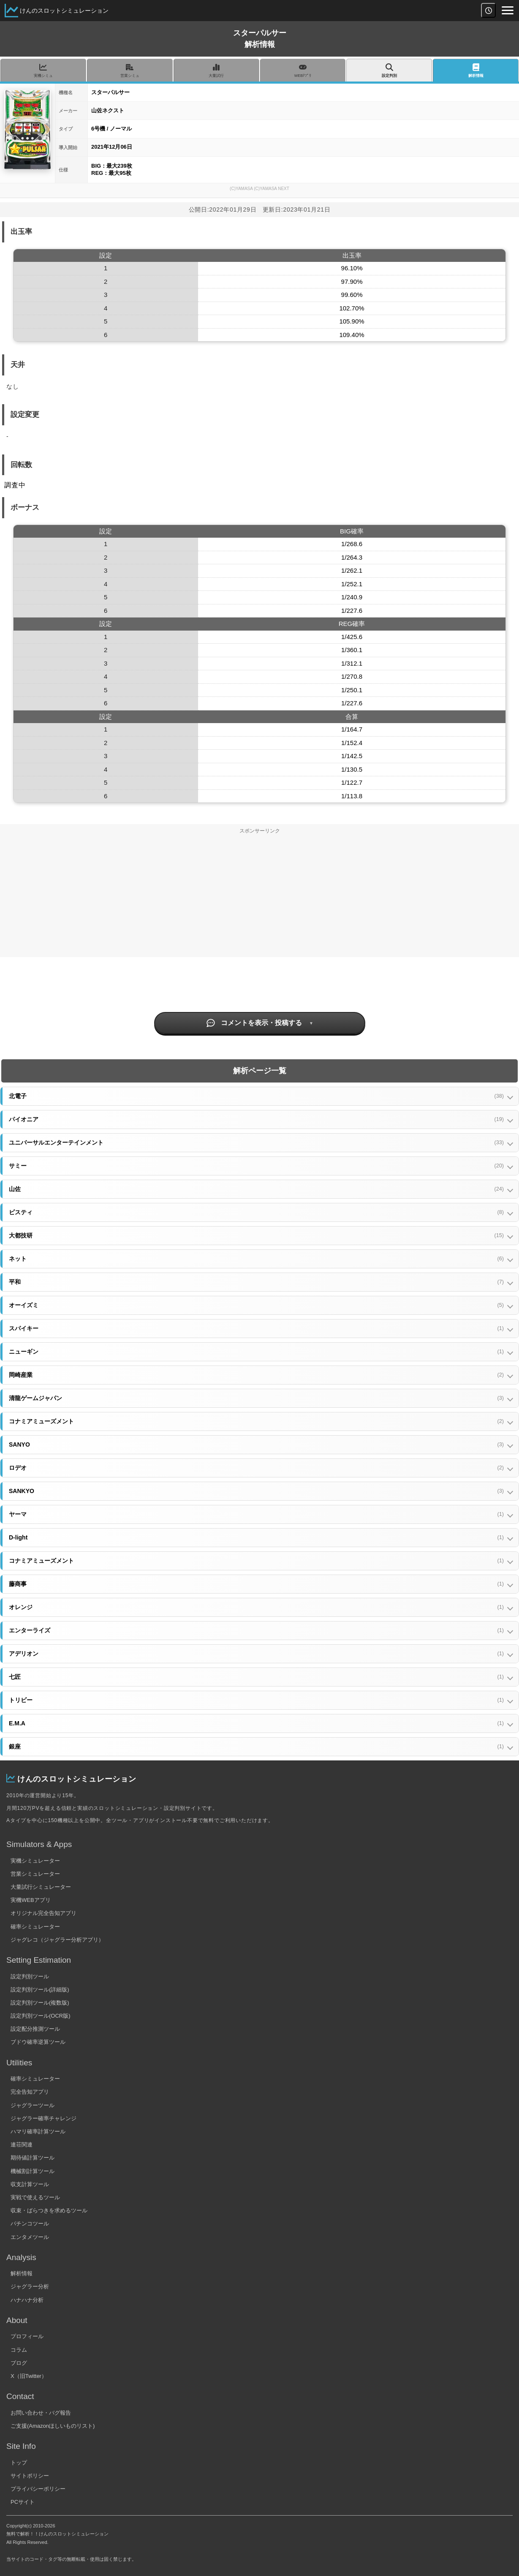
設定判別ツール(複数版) (40, 2002)
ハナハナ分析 (27, 2300)
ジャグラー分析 (30, 2286)
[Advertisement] (259, 898)
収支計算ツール (30, 2184)
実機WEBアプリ (31, 1900)
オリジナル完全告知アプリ (43, 1913)
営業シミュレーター (35, 1874)
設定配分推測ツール (35, 2029)
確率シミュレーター (35, 1926)
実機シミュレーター (35, 1861)
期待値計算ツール (32, 2157)
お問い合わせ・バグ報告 (41, 2413)
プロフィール (27, 2336)
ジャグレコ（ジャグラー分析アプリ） (57, 1940)
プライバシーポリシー (38, 2489)
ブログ (19, 2363)
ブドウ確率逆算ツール (38, 2042)
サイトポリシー (30, 2476)
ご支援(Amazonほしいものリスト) (53, 2426)
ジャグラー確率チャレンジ (43, 2118)
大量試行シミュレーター (41, 1887)
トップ (19, 2462)
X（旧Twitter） (29, 2376)
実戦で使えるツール (35, 2197)
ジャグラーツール (32, 2105)
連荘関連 (22, 2144)
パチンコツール (30, 2223)
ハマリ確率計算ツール (38, 2131)
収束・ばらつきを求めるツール (49, 2210)
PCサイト (23, 2502)
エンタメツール (30, 2237)
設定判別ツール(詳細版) (40, 1989)
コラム (19, 2350)
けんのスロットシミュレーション (64, 10)
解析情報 (22, 2273)
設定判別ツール (30, 1976)
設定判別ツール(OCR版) (41, 2016)
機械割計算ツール (32, 2171)
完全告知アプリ (30, 2092)
